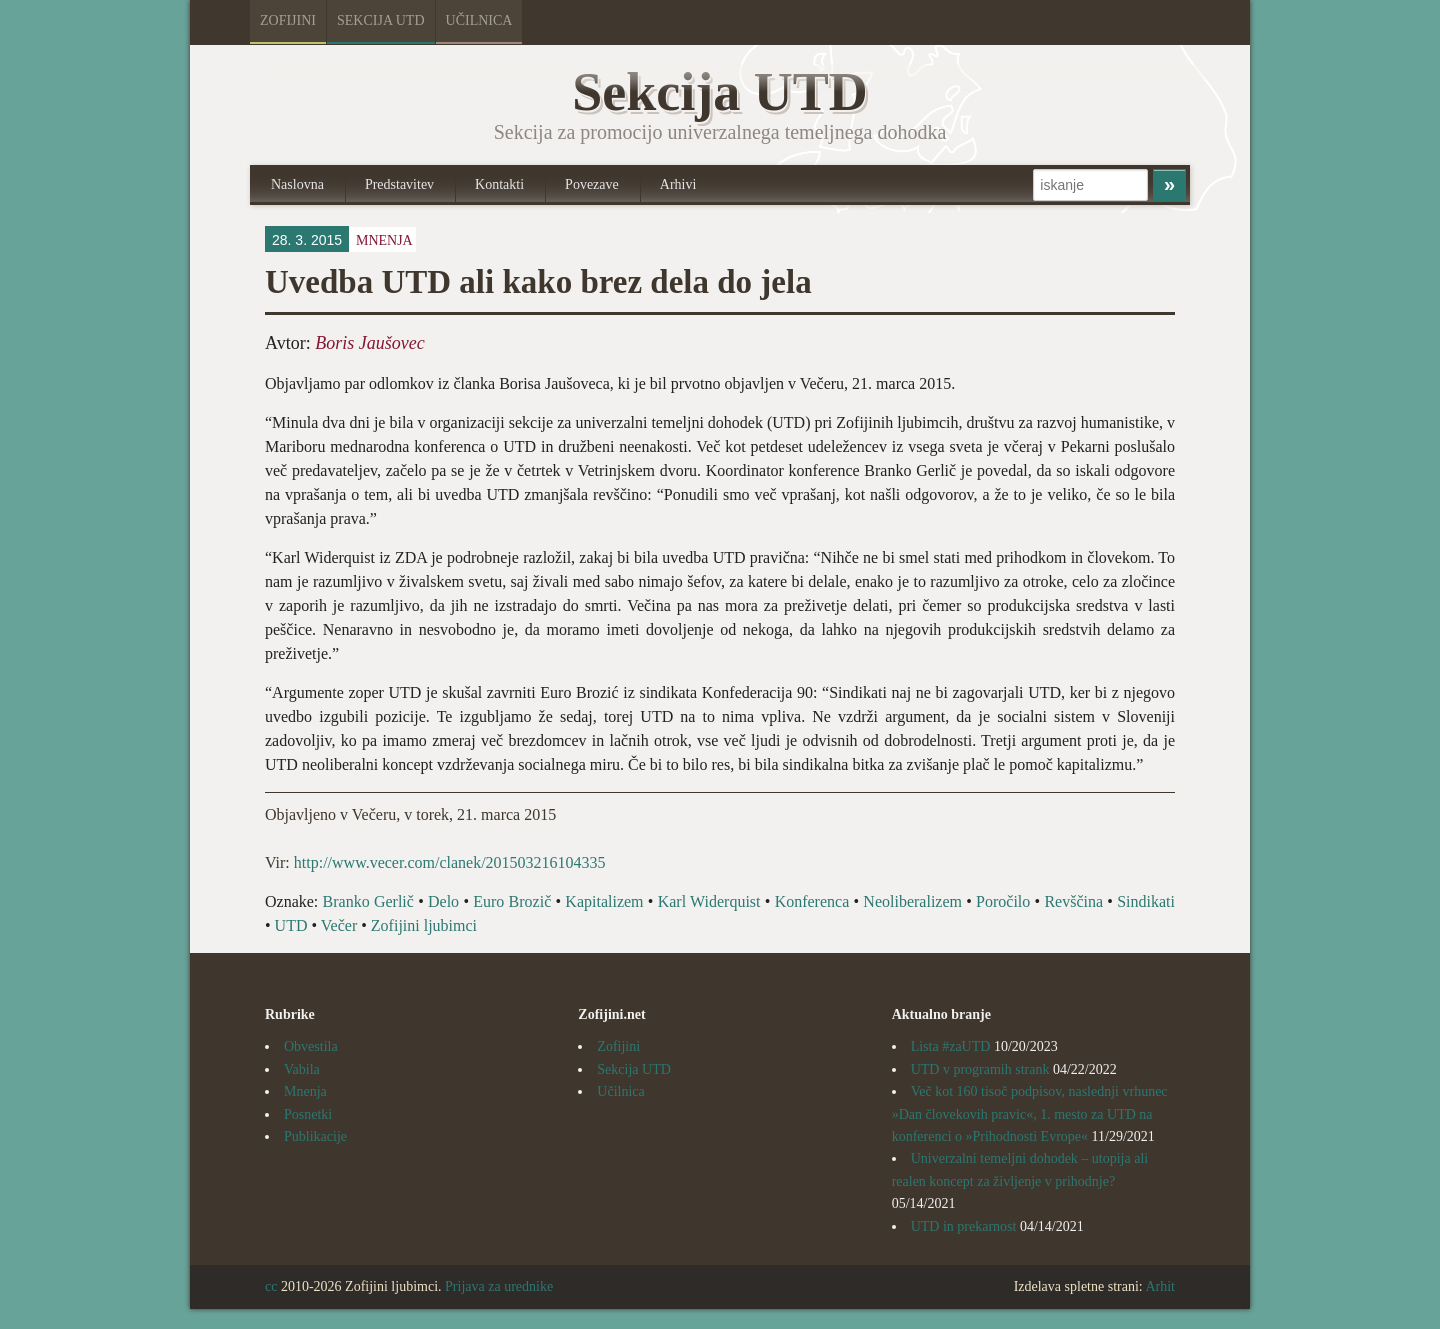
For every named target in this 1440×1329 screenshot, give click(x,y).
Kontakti (499, 184)
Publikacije (315, 1136)
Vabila (302, 1069)
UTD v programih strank (980, 1069)
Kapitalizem (604, 901)
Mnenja (384, 240)
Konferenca (812, 901)
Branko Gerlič (368, 901)
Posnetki (308, 1114)
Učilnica (479, 20)
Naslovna (297, 184)
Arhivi (678, 184)
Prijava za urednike (499, 1286)
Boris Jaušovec (369, 343)
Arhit (1160, 1286)
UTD (291, 925)
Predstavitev (399, 184)
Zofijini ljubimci (424, 925)
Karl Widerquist (709, 901)
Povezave (592, 184)
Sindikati (1146, 901)
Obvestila (311, 1046)
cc (271, 1286)
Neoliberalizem (912, 901)
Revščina (1073, 901)
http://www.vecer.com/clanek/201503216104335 (448, 862)
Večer (339, 925)
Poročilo (1003, 901)
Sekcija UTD (381, 20)
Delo (443, 901)
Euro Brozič (512, 901)
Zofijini (288, 20)
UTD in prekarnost (964, 1226)
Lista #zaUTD (951, 1046)
